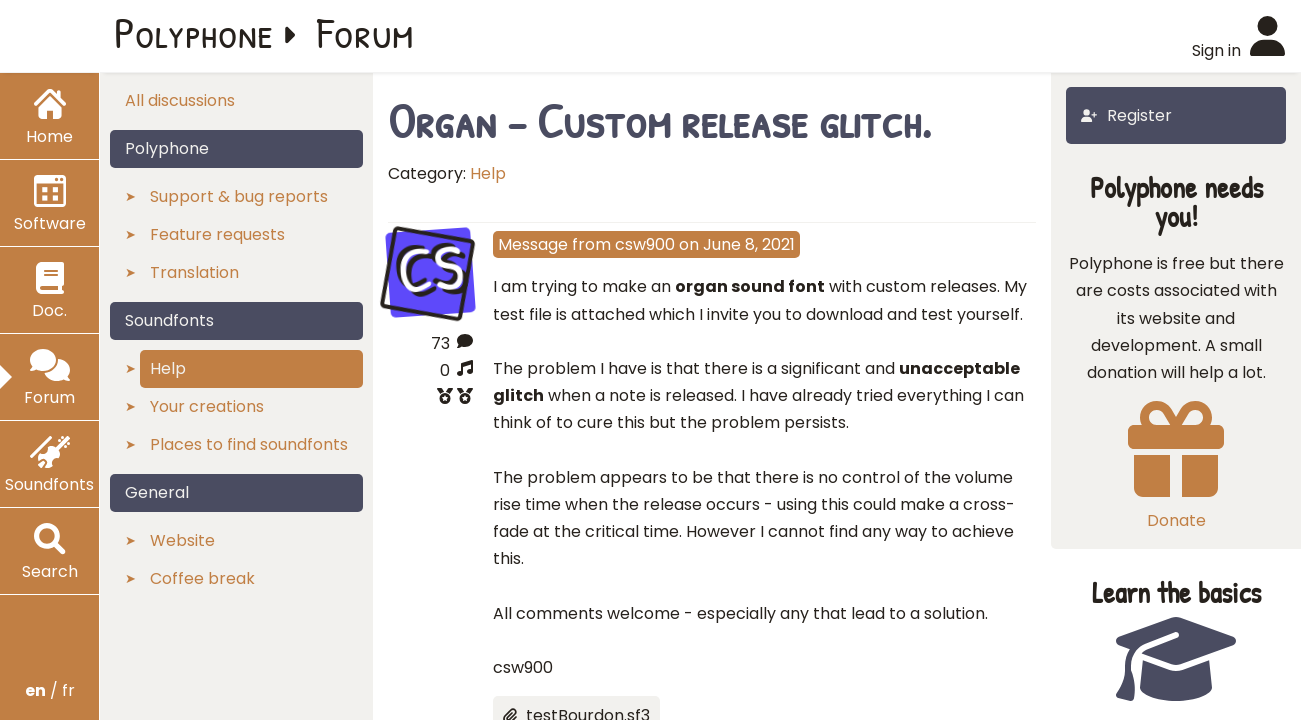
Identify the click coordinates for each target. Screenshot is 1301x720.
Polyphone (194, 32)
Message (533, 244)
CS (430, 270)
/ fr (50, 690)
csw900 (645, 244)
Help (488, 173)
